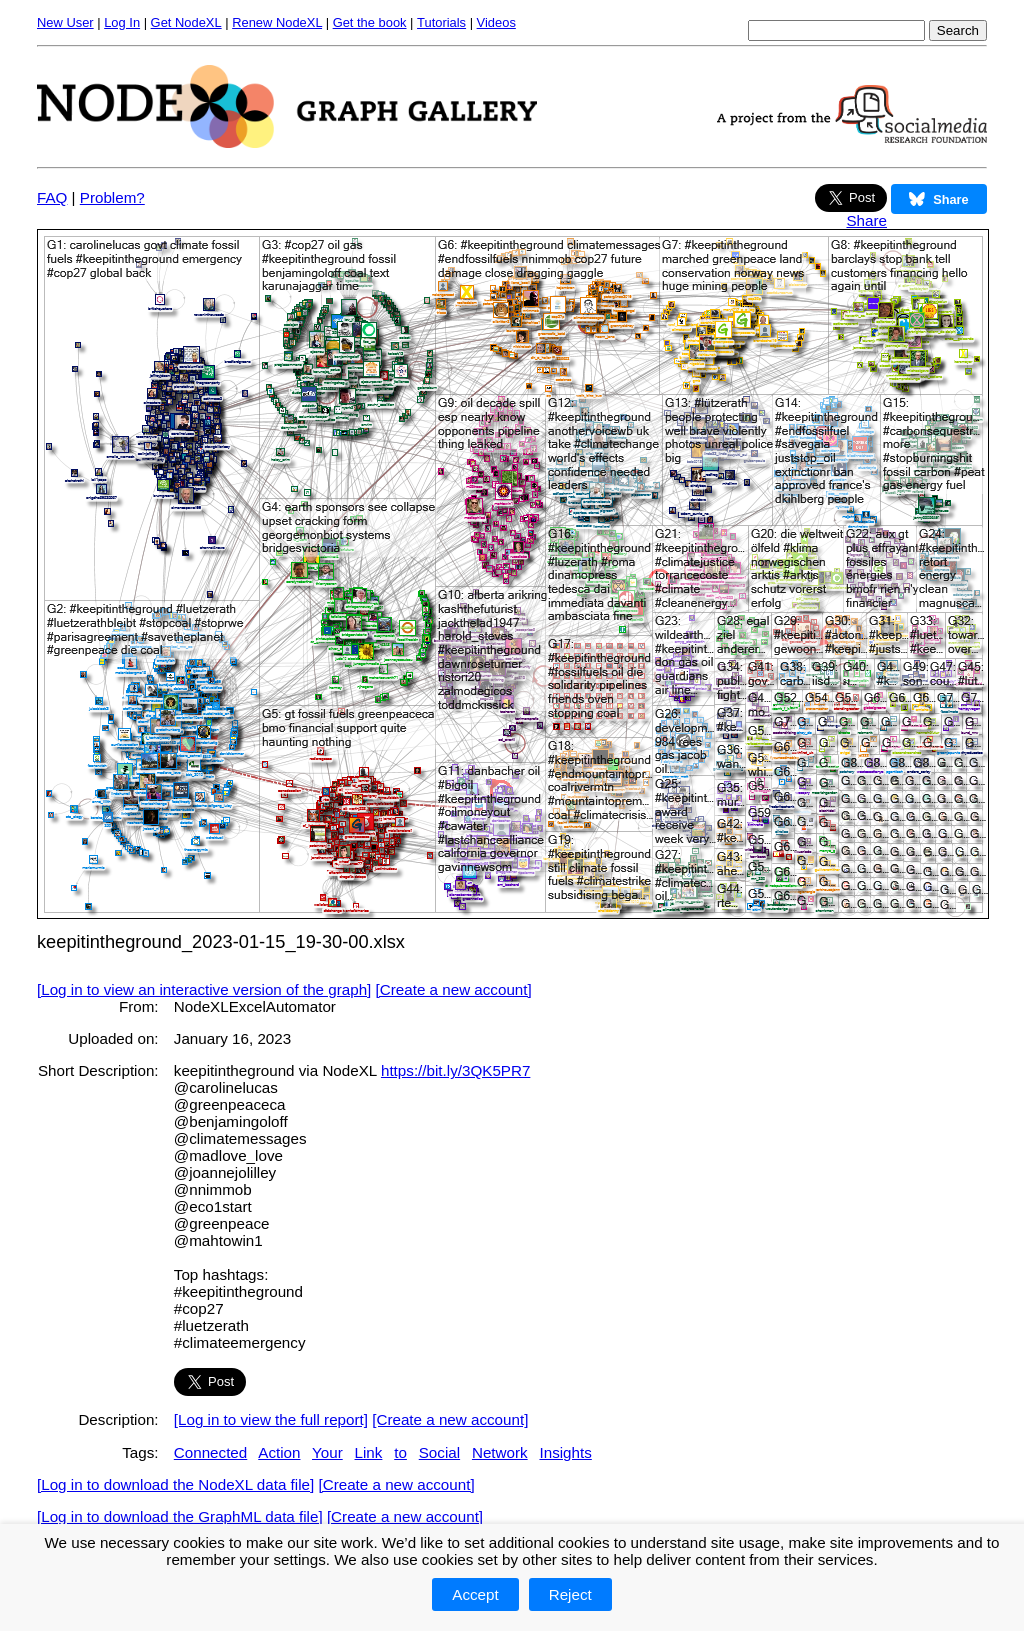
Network (500, 1452)
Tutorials (441, 22)
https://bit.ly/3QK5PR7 (455, 1070)
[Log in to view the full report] (271, 1419)
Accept (475, 1594)
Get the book (370, 22)
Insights (565, 1452)
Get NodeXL (186, 22)
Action (279, 1452)
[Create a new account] (454, 989)
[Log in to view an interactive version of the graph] (204, 989)
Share (866, 220)
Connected (210, 1452)
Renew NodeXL (277, 22)
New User (65, 22)
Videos (496, 22)
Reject (570, 1594)
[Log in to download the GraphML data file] (180, 1516)
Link (369, 1452)
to (400, 1452)
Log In (122, 22)
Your (327, 1452)
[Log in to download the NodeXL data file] (175, 1484)
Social (439, 1452)
